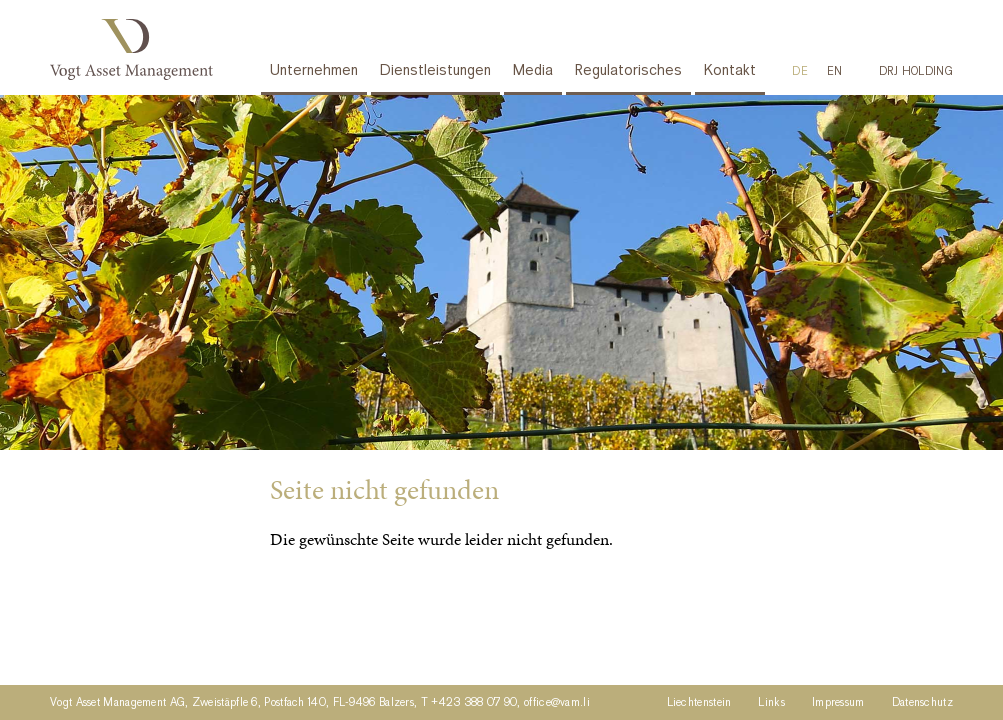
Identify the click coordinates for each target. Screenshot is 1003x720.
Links (771, 703)
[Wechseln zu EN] (835, 72)
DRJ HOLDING (916, 72)
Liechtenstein (699, 703)
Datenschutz (922, 703)
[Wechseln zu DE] (800, 72)
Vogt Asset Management (135, 49)
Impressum (838, 703)
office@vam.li (557, 703)
